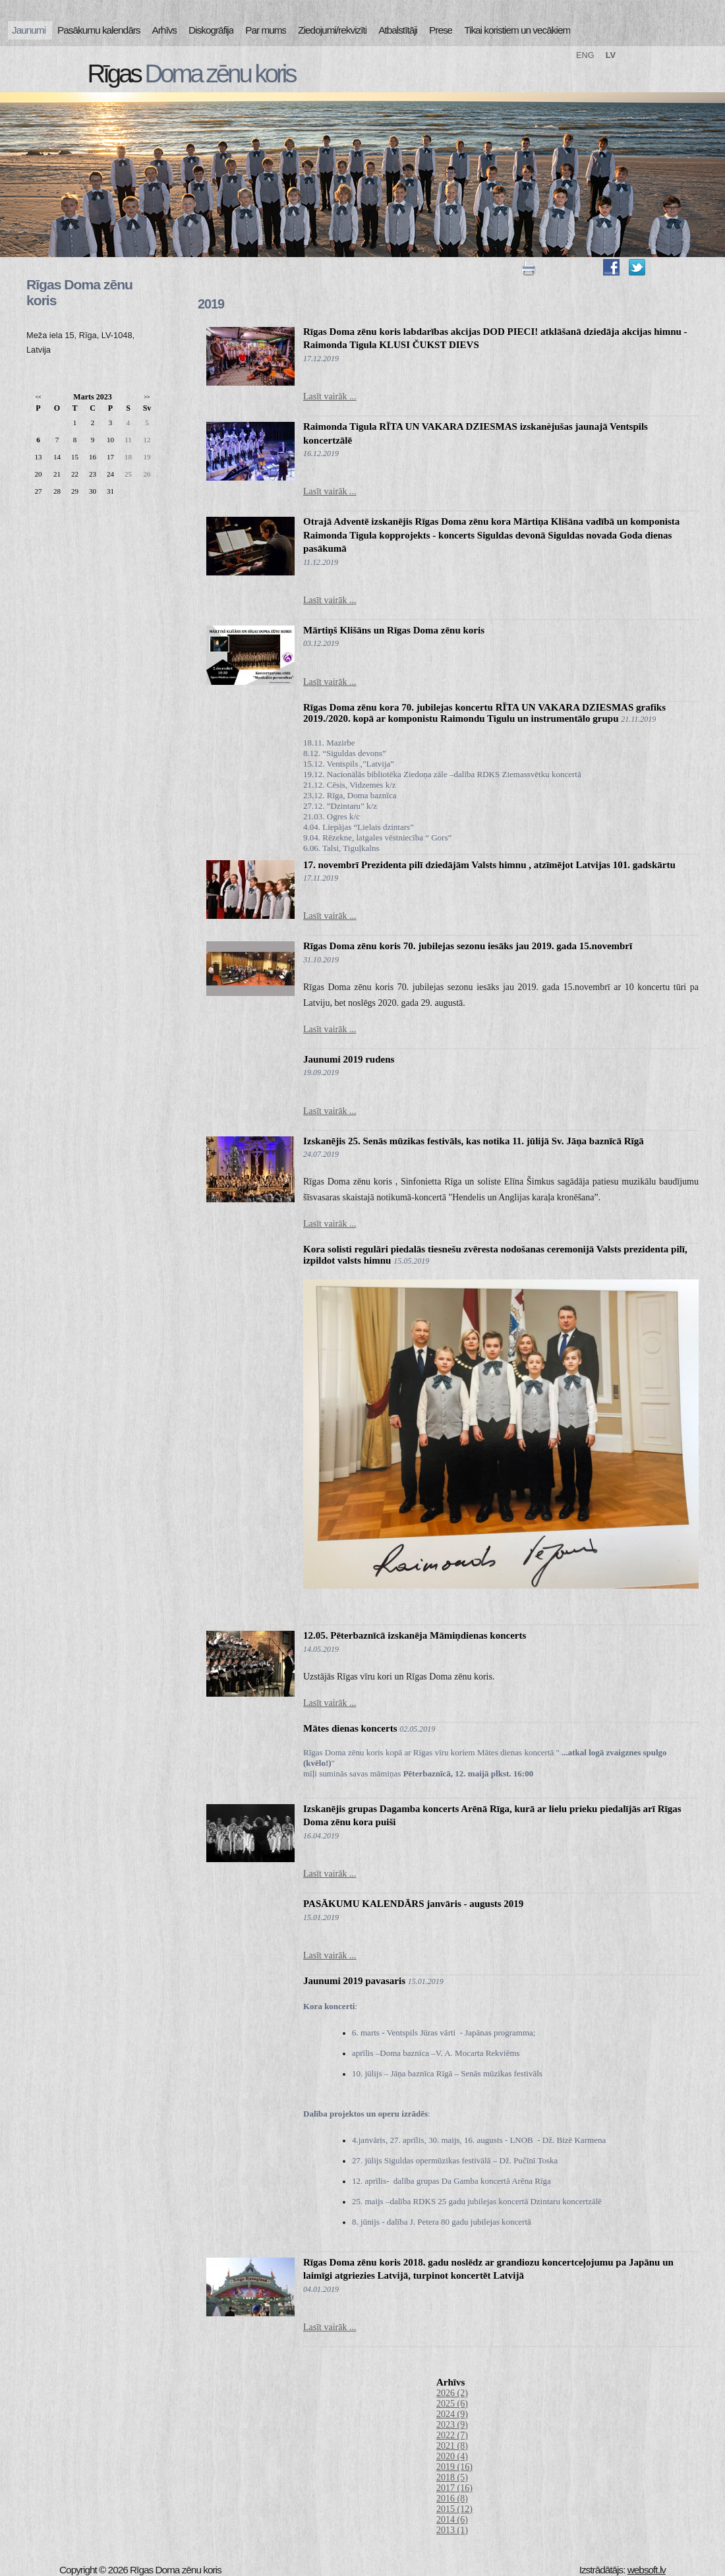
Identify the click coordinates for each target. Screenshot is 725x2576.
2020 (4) (452, 2456)
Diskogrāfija (210, 30)
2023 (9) (452, 2425)
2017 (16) (454, 2488)
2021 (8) (452, 2446)
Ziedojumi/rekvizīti (332, 30)
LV (611, 55)
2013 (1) (452, 2530)
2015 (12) (454, 2509)
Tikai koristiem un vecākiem (517, 30)
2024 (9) (452, 2414)
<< (38, 397)
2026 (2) (452, 2393)
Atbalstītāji (397, 30)
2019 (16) (454, 2467)
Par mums (265, 30)
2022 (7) (452, 2435)
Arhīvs (164, 30)
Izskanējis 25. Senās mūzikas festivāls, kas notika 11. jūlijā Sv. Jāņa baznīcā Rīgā (473, 1141)
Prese (440, 30)
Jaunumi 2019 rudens (348, 1059)
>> (147, 397)
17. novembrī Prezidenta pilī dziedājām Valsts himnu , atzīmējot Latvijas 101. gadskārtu (489, 865)
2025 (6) (452, 2404)
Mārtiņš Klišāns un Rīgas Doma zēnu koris (393, 630)
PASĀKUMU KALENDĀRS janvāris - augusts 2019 (413, 1903)
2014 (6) (452, 2520)
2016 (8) (452, 2498)
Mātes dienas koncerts (350, 1728)
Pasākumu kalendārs (98, 30)
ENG (585, 55)
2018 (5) (452, 2477)
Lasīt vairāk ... (329, 396)
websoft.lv (646, 2569)
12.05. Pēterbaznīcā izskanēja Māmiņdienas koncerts (414, 1635)
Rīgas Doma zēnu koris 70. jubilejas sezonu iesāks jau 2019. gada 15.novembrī (467, 946)
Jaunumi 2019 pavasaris (354, 1981)
